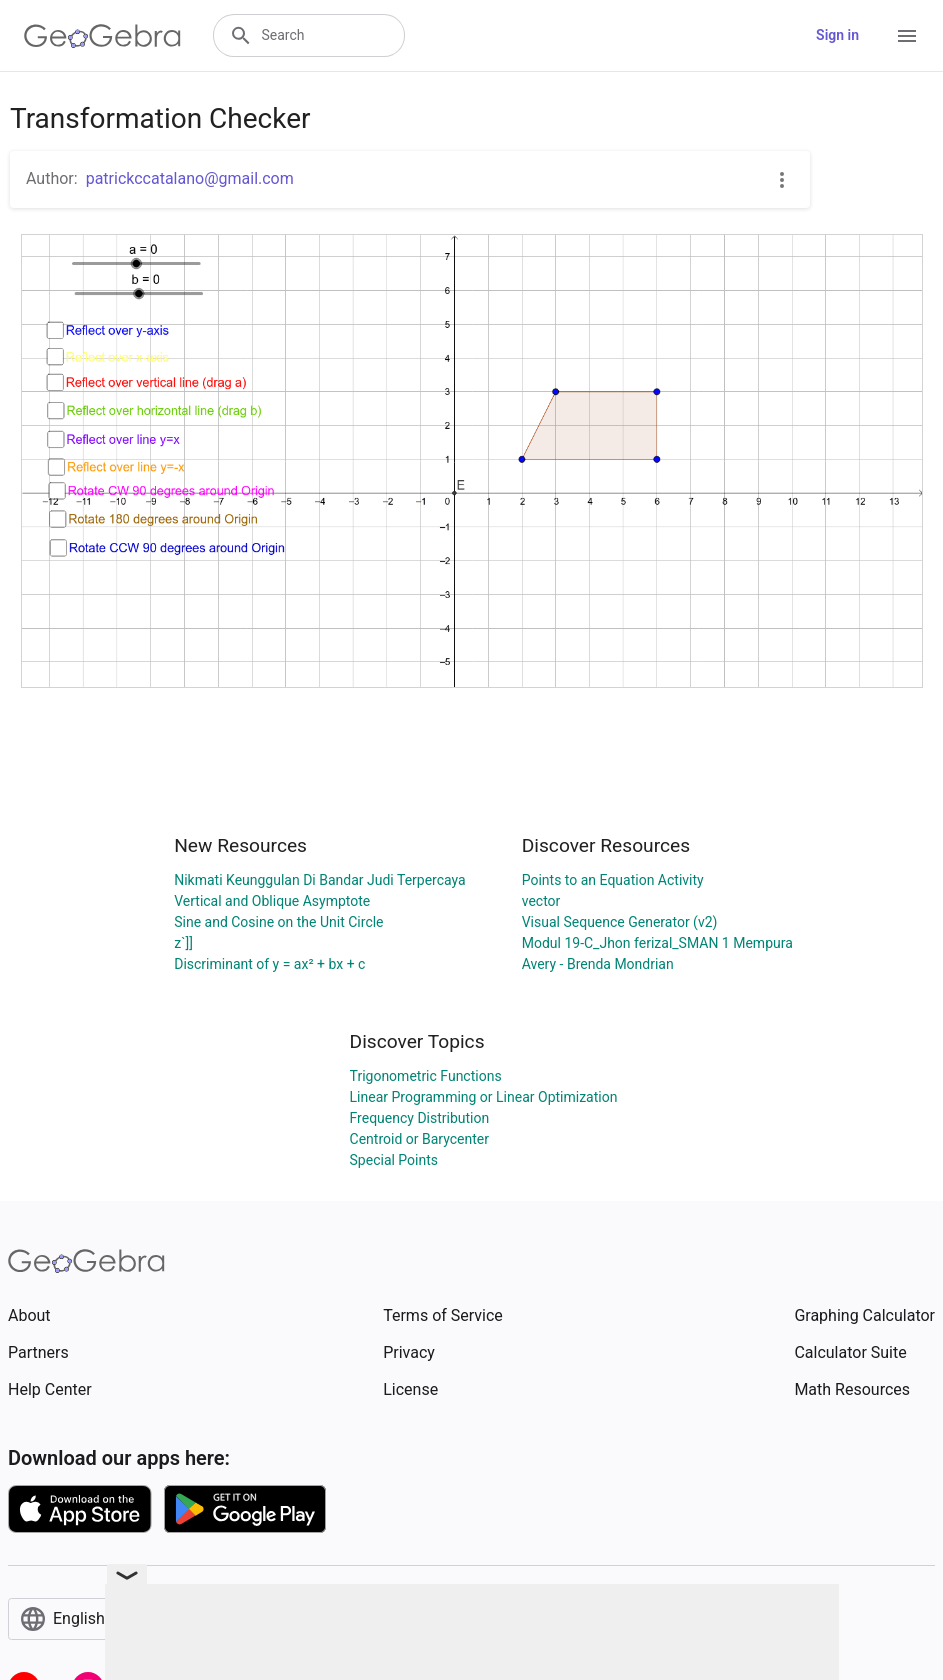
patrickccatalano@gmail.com (190, 178)
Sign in (837, 35)
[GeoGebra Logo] (102, 36)
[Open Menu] (907, 36)
